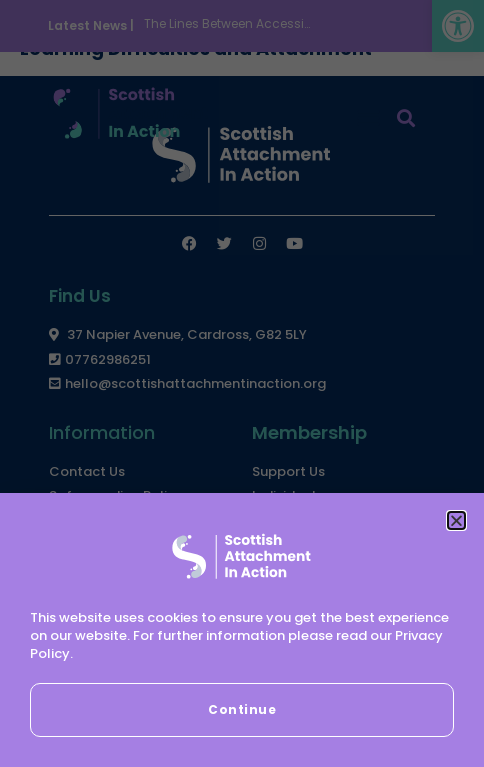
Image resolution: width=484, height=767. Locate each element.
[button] (456, 520)
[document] (242, 383)
